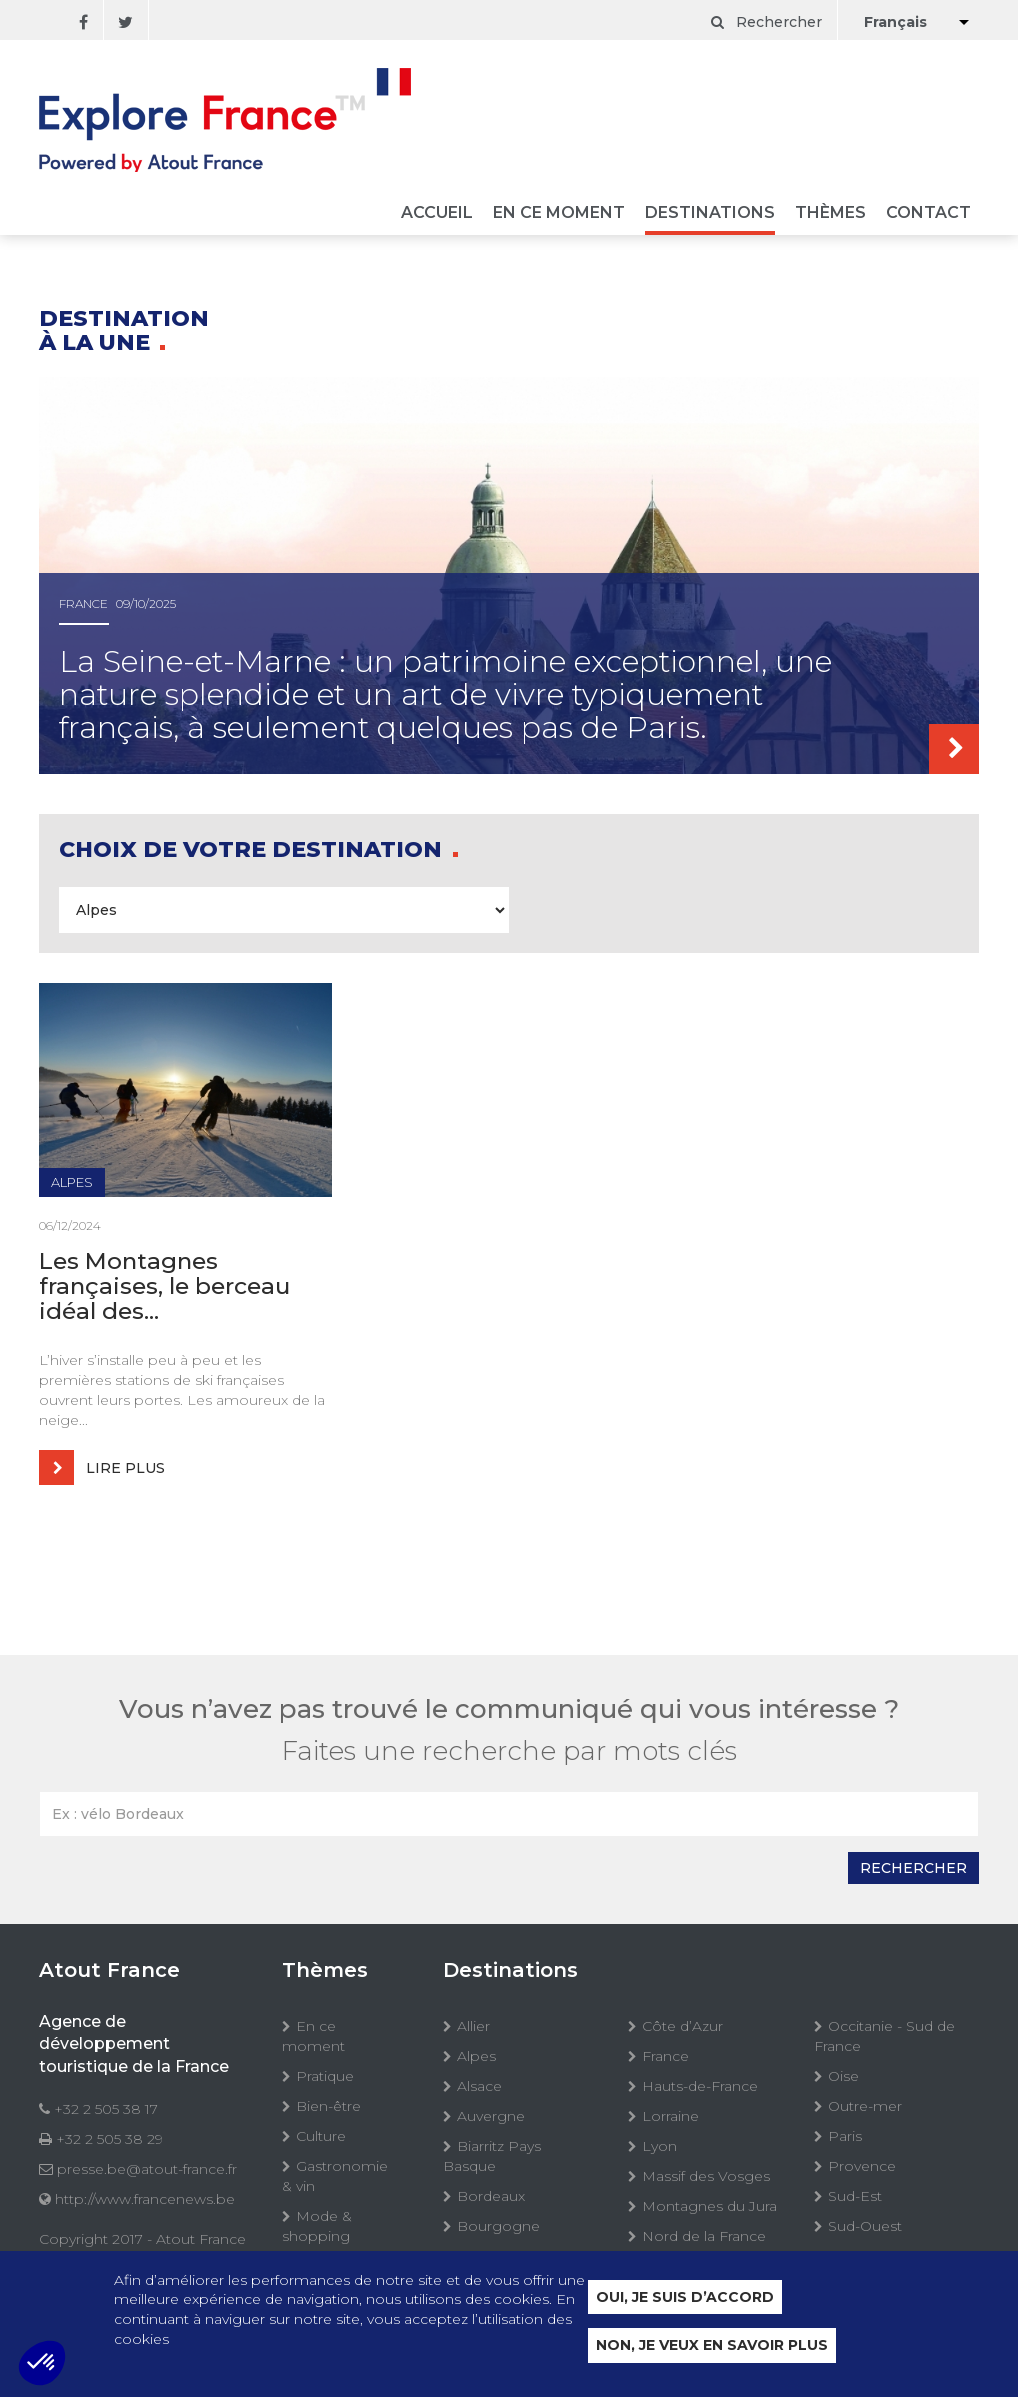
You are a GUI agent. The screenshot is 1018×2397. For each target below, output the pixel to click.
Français (895, 22)
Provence (862, 2166)
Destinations (710, 213)
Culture (321, 2136)
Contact (928, 213)
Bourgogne (498, 2226)
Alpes (476, 2056)
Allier (473, 2026)
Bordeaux (491, 2196)
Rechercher (766, 22)
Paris (845, 2136)
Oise (843, 2076)
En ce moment (559, 213)
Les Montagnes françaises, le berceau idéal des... (164, 1287)
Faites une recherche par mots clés (509, 1751)
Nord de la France (704, 2236)
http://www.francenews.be (145, 2199)
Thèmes (830, 213)
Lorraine (670, 2116)
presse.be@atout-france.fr (147, 2169)
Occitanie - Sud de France (884, 2036)
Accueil (437, 213)
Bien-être (328, 2106)
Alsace (479, 2086)
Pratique (325, 2076)
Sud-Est (855, 2196)
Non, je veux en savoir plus (712, 2345)
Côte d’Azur (682, 2026)
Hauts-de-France (700, 2086)
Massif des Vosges (706, 2176)
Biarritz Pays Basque (492, 2156)
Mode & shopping (317, 2226)
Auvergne (491, 2116)
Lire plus (102, 1467)
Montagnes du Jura (709, 2206)
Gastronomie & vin (335, 2176)
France (665, 2056)
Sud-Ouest (865, 2226)
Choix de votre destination (253, 849)
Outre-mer (865, 2106)
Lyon (659, 2146)
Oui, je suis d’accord (685, 2297)
